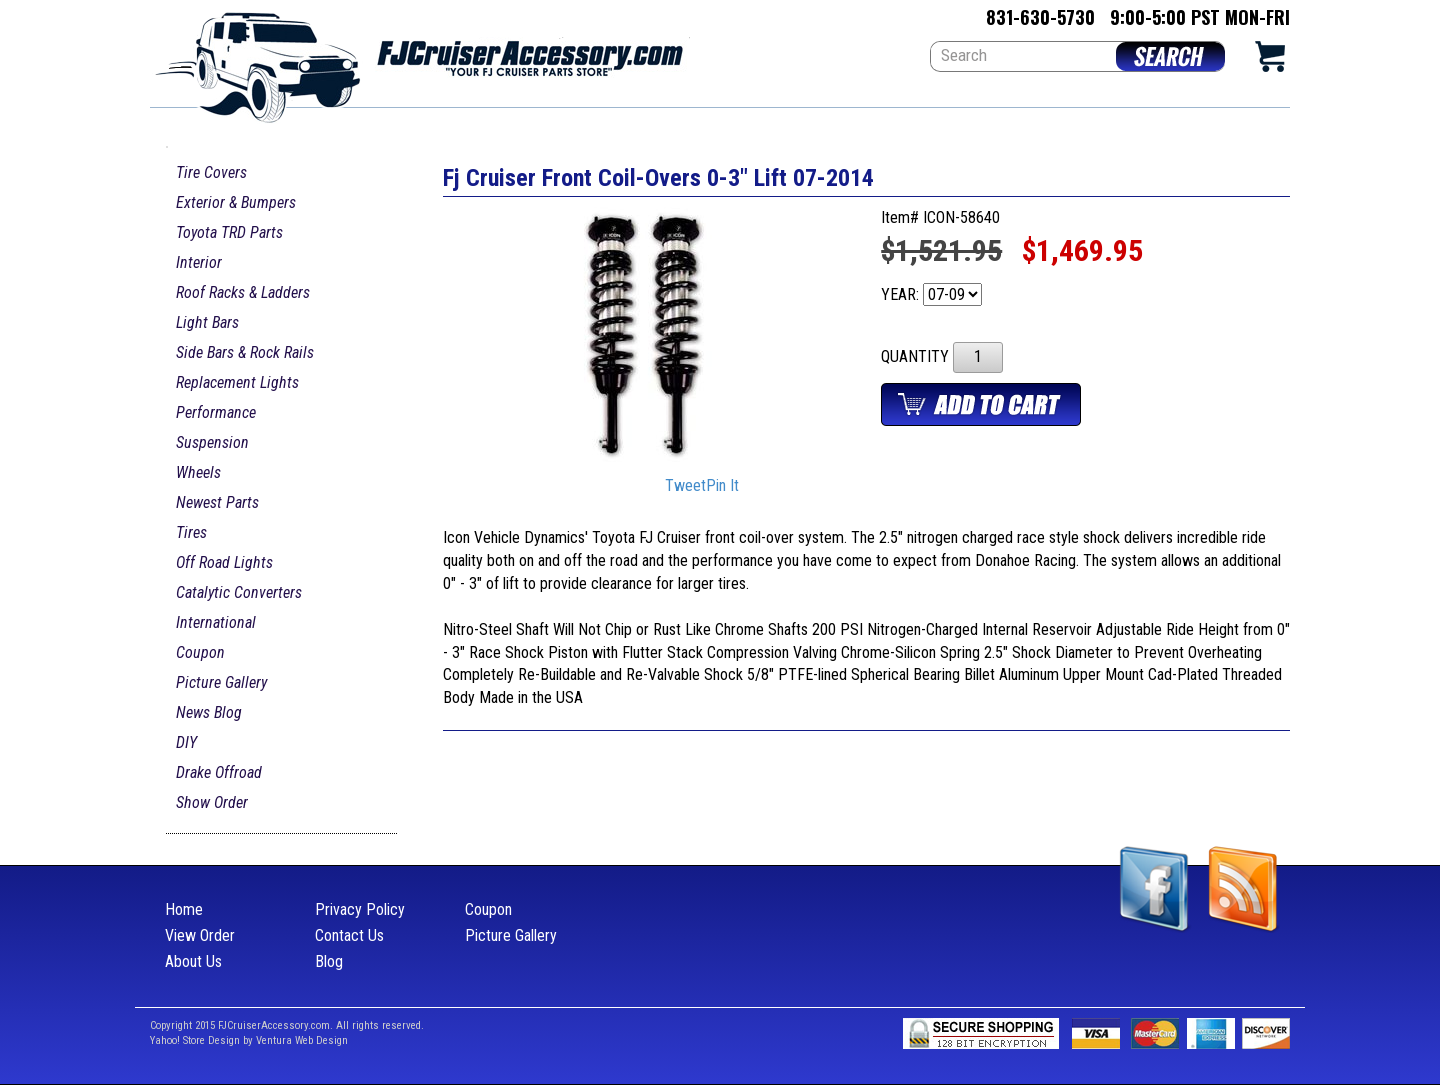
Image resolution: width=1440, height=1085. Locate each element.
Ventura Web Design (302, 1040)
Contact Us (349, 935)
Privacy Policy (360, 909)
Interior (199, 262)
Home (184, 909)
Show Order (212, 802)
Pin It (722, 486)
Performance (216, 412)
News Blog (209, 712)
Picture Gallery (221, 682)
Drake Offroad (219, 772)
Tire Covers (211, 172)
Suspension (212, 442)
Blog (329, 961)
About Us (193, 961)
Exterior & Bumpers (236, 202)
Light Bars (207, 322)
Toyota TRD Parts (229, 232)
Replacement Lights (237, 382)
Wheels (198, 472)
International (216, 622)
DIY (186, 742)
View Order (200, 935)
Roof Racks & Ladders (243, 292)
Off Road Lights (224, 562)
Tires (191, 532)
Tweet (685, 486)
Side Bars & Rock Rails (245, 352)
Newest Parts (217, 502)
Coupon (200, 652)
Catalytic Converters (239, 592)
